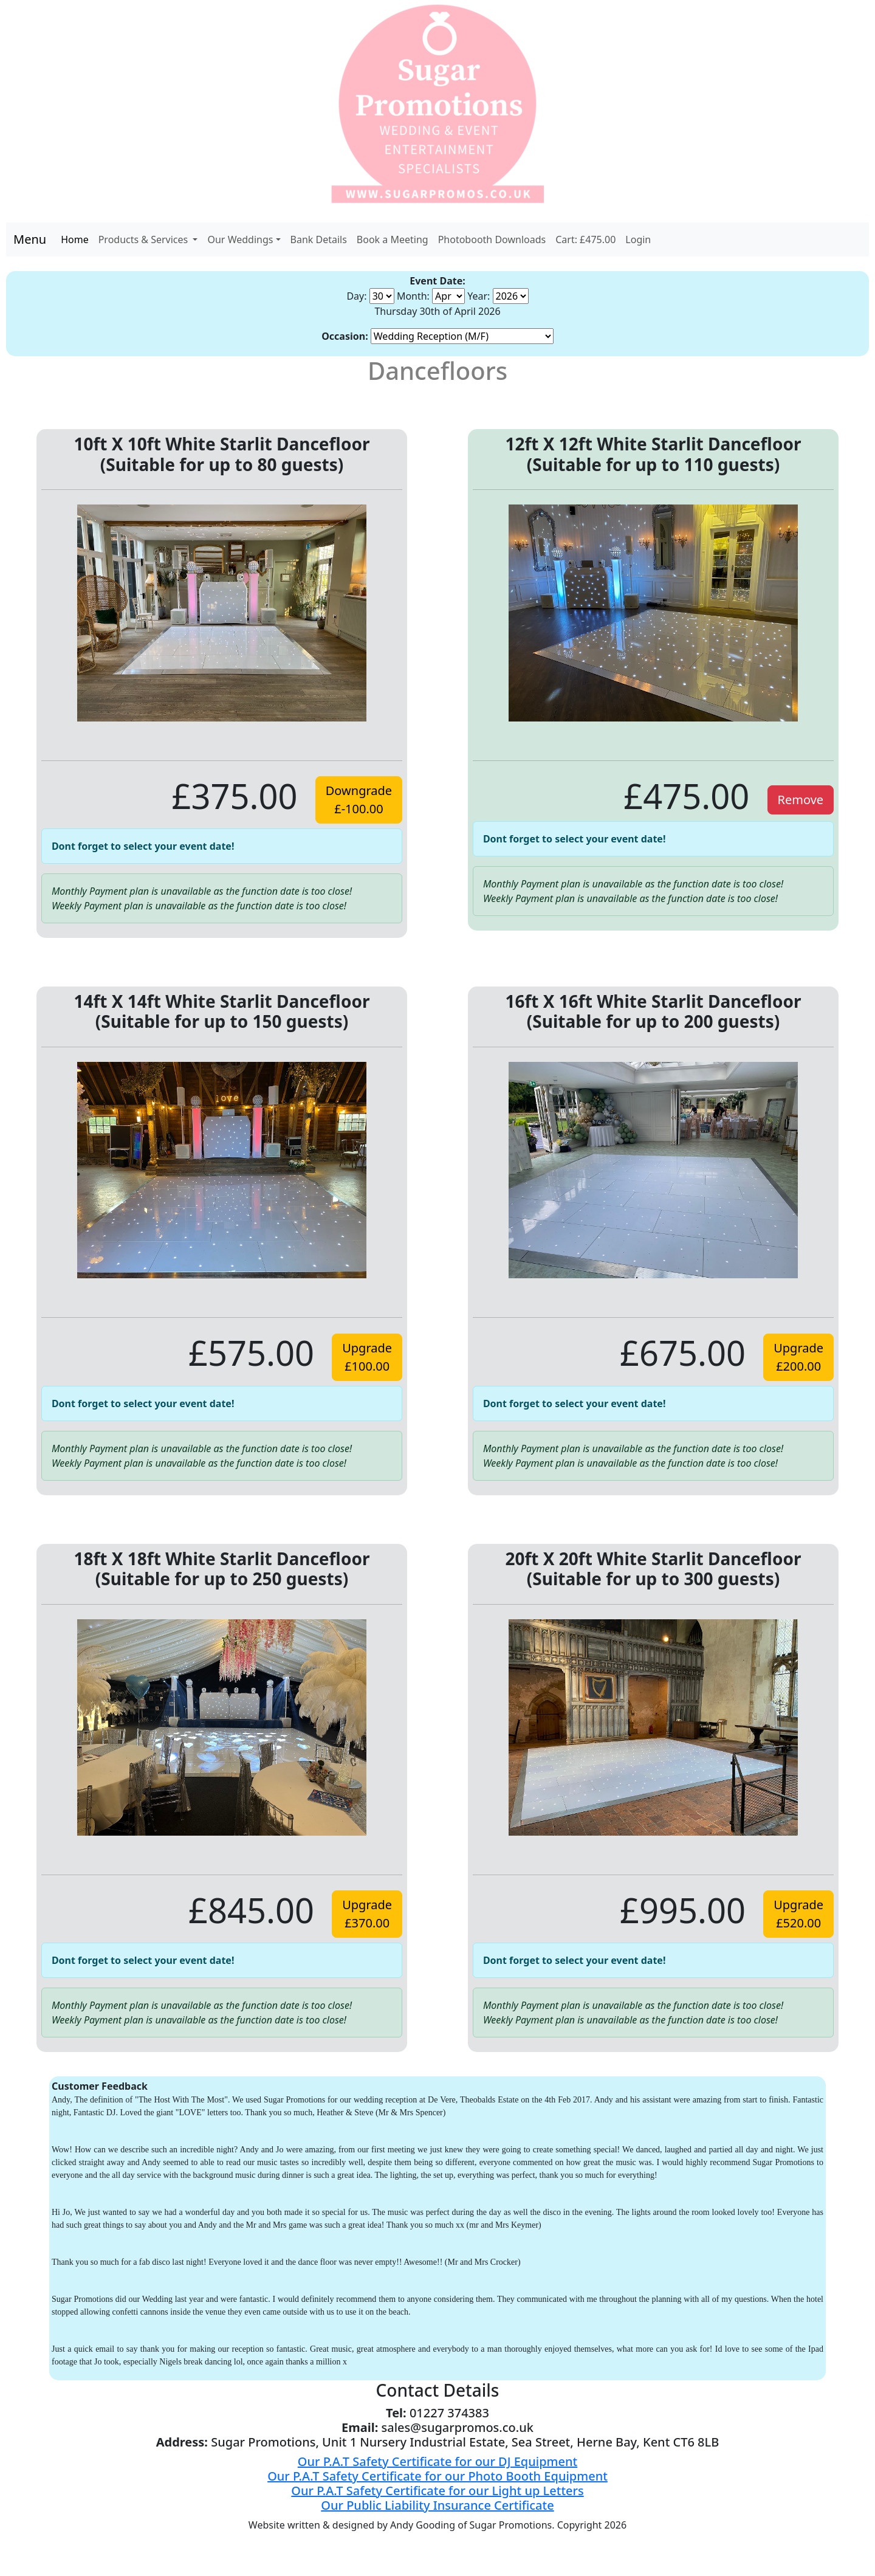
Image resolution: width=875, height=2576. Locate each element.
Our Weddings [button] (240, 239)
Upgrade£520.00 (798, 1913)
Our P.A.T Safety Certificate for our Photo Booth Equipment (437, 2476)
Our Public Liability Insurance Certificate (437, 2505)
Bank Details (318, 239)
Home (75, 239)
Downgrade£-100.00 (359, 799)
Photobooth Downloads (492, 239)
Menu (29, 239)
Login (638, 239)
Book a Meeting (392, 239)
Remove (801, 799)
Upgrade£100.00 (367, 1357)
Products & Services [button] (144, 239)
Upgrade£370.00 (367, 1913)
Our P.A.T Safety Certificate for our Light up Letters (437, 2490)
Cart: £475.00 (585, 239)
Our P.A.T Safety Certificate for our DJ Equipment (437, 2461)
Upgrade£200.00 (798, 1357)
